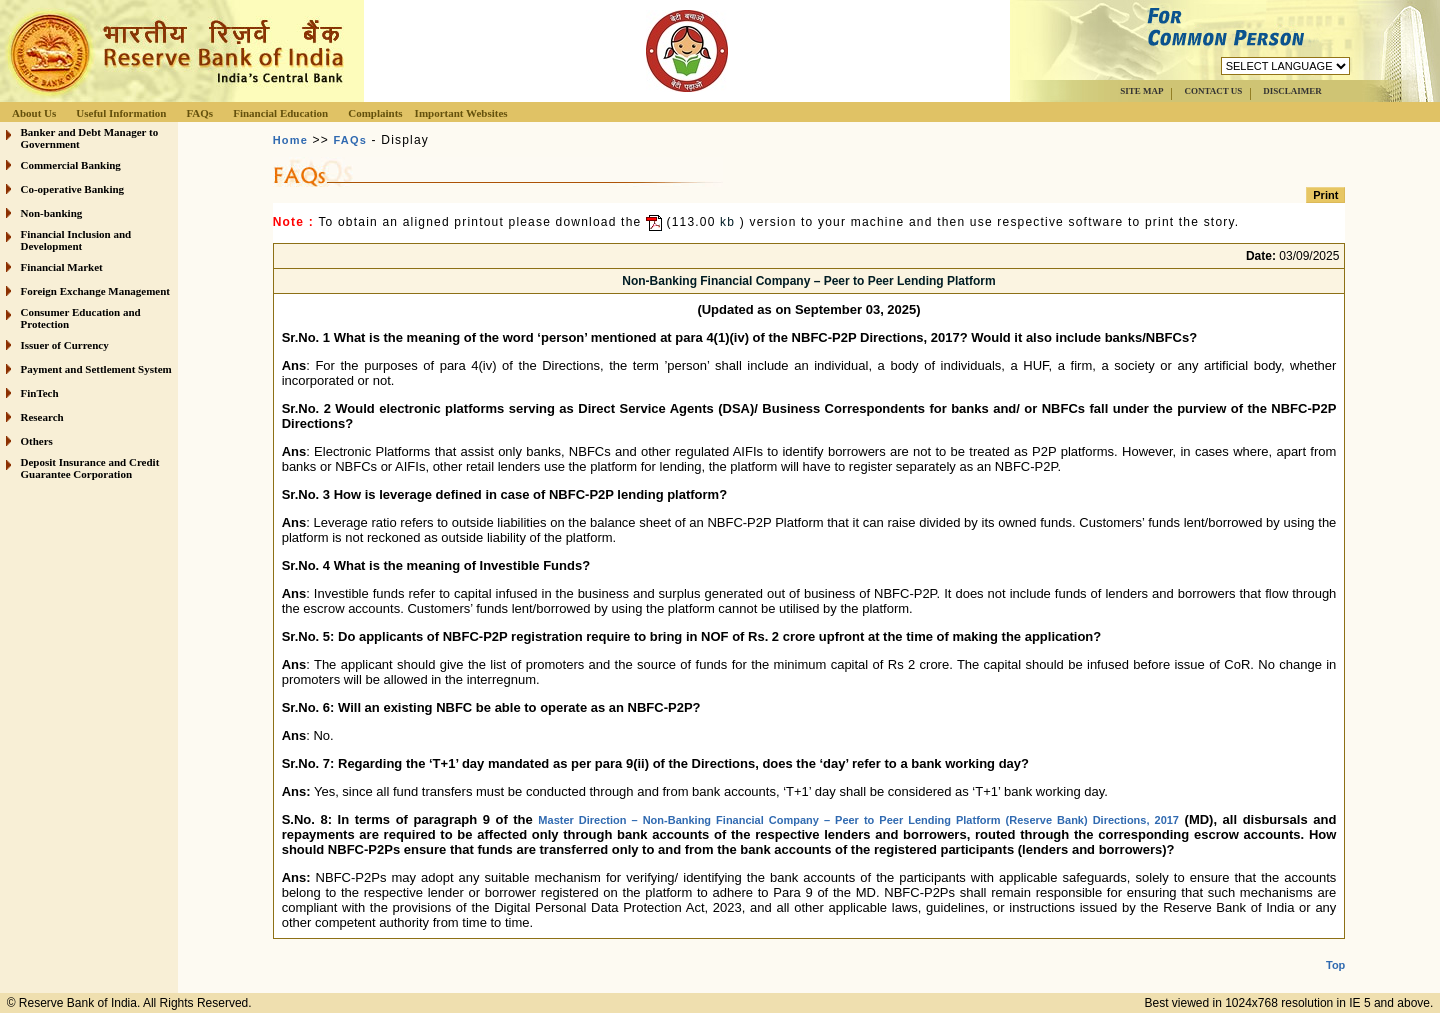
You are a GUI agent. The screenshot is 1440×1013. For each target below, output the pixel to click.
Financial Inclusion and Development (76, 240)
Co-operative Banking (73, 189)
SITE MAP (1141, 91)
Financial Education (280, 113)
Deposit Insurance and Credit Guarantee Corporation (90, 468)
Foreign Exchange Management (96, 291)
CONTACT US (1213, 91)
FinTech (40, 393)
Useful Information (121, 113)
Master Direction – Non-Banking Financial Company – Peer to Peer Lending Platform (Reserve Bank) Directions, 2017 (858, 820)
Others (37, 441)
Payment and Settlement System (96, 369)
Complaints (375, 113)
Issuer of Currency (65, 345)
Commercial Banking (71, 165)
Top (1335, 949)
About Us (34, 113)
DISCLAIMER (1292, 91)
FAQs (199, 113)
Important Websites (461, 113)
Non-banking (52, 213)
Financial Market (62, 267)
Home (290, 140)
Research (42, 417)
